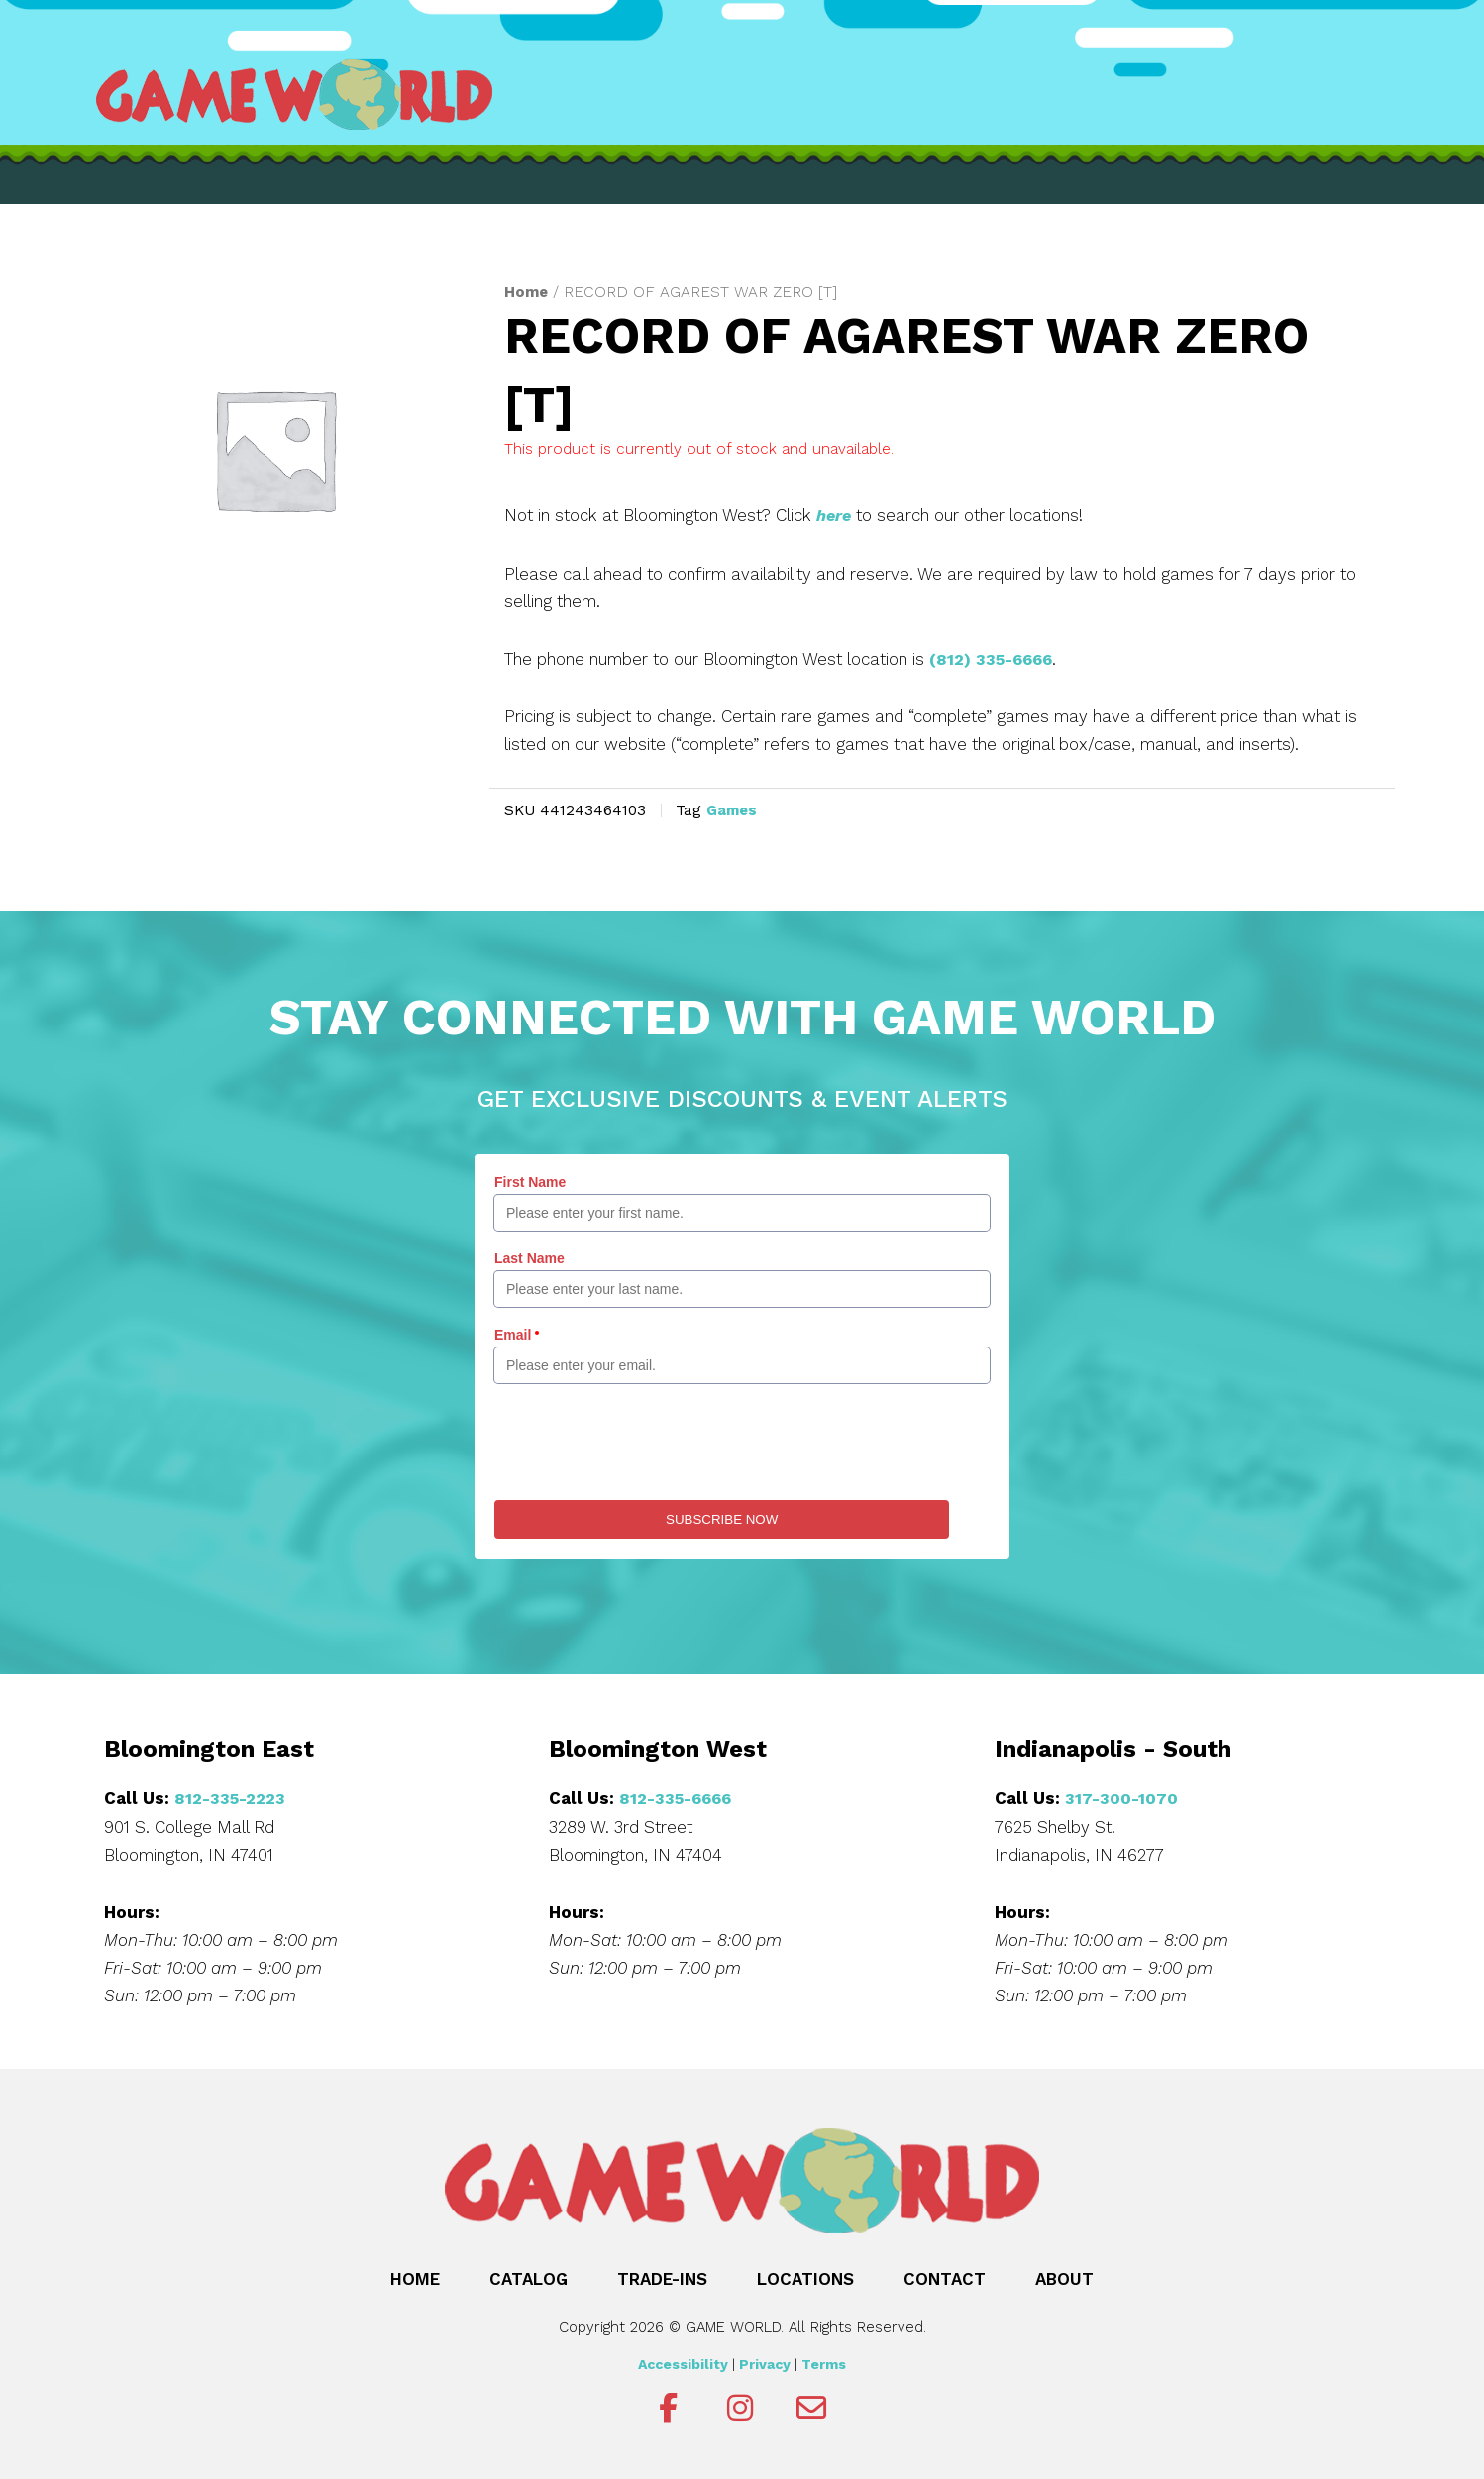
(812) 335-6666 (994, 658)
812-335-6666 (678, 1797)
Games (733, 808)
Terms (823, 2362)
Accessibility (683, 2362)
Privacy (765, 2362)
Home (527, 291)
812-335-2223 (231, 1797)
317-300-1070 (1122, 1797)
